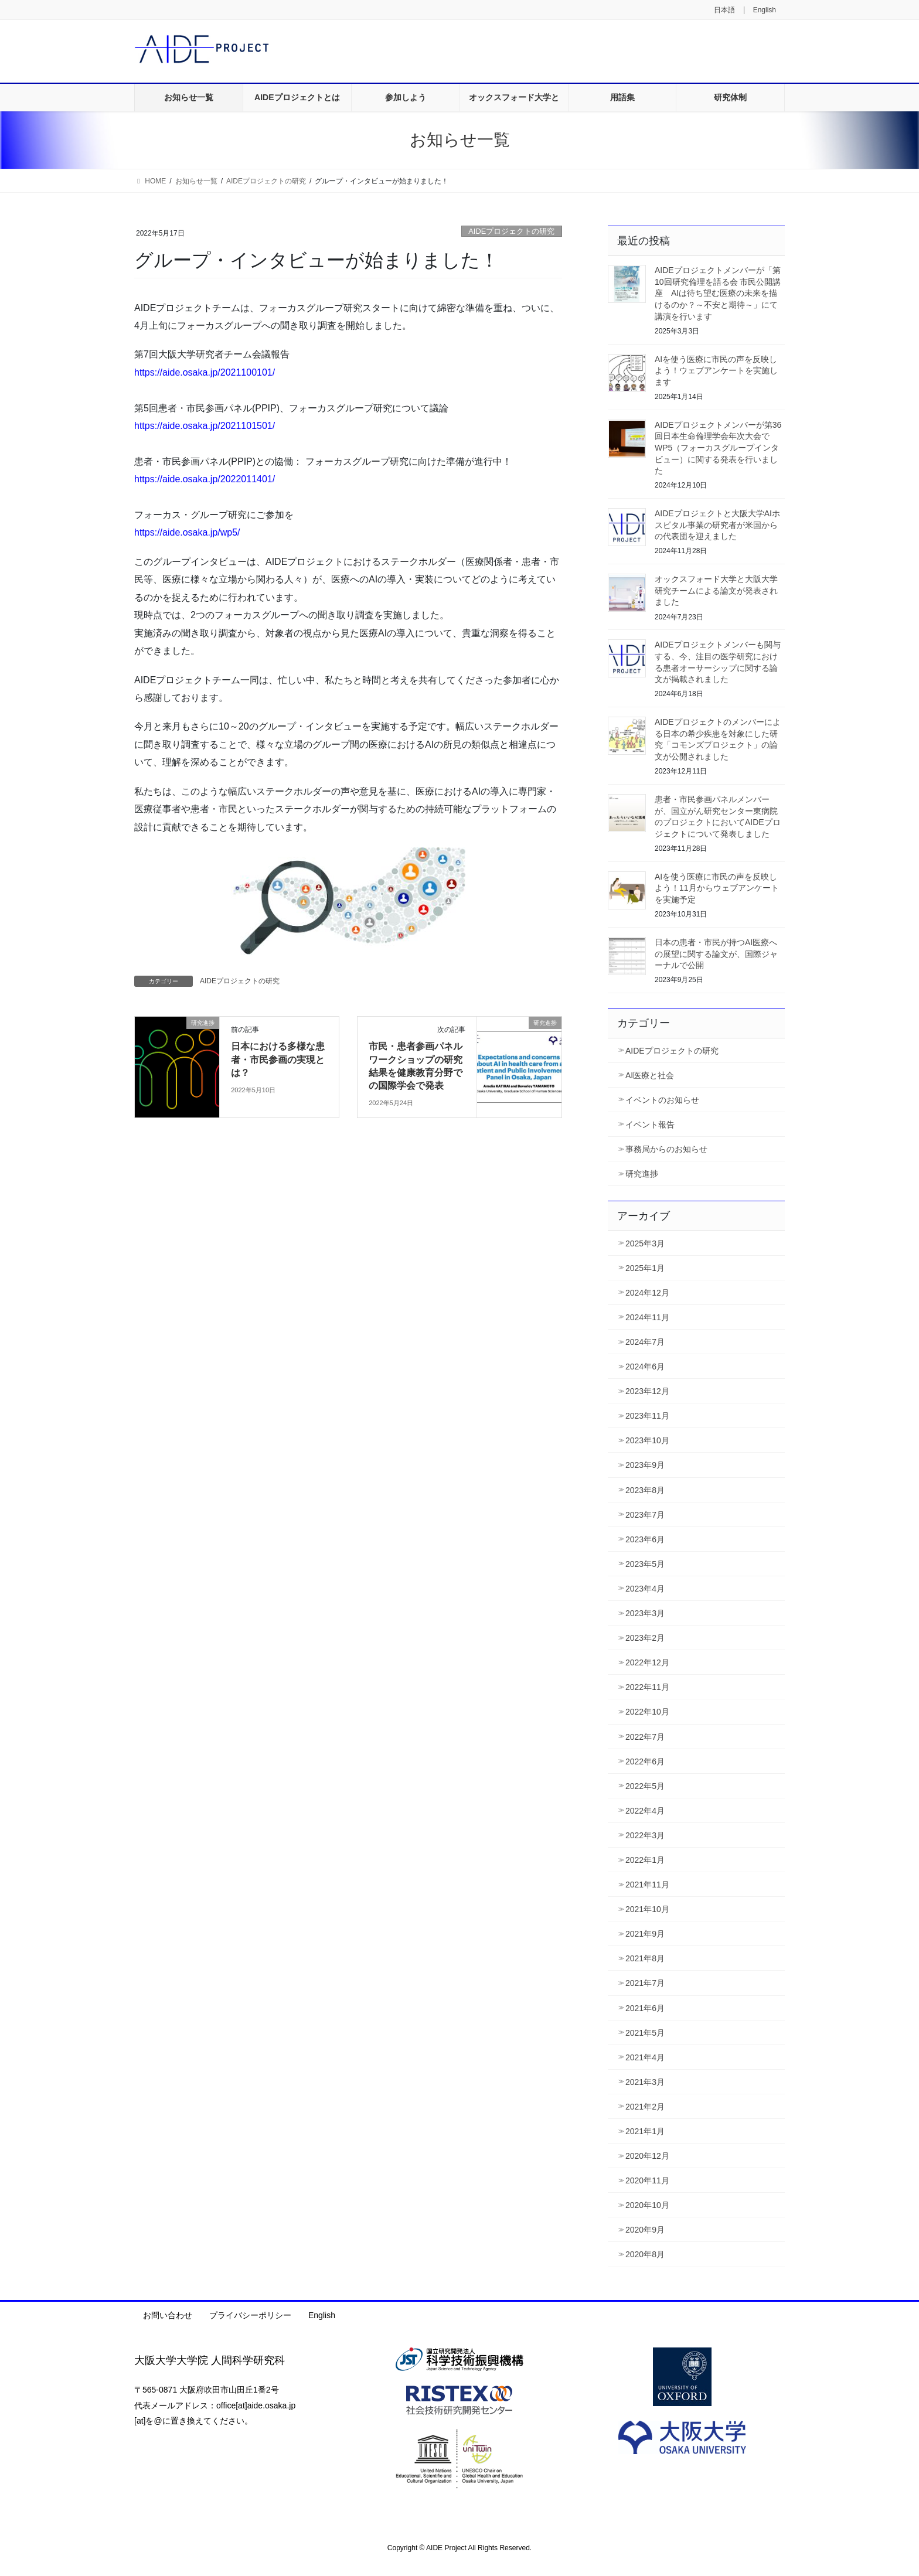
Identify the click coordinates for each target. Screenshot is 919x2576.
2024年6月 (645, 1366)
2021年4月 (645, 2057)
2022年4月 (645, 1810)
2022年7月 (645, 1737)
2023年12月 (647, 1391)
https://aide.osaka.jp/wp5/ (187, 532)
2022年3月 (645, 1835)
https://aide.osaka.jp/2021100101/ (204, 372)
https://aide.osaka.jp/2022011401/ (204, 479)
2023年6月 (645, 1539)
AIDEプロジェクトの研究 (511, 231)
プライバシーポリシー (250, 2315)
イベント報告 (650, 1124)
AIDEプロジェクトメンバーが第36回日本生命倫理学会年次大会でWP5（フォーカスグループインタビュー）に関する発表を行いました (718, 447)
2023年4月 (645, 1588)
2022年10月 (647, 1711)
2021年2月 (645, 2106)
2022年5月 (645, 1786)
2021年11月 (647, 1884)
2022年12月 (647, 1662)
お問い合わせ (167, 2315)
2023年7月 (645, 1514)
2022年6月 (645, 1761)
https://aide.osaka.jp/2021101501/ (204, 426)
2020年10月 (647, 2205)
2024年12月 (647, 1292)
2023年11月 (647, 1415)
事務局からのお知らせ (666, 1149)
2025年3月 (645, 1243)
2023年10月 (647, 1440)
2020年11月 (647, 2180)
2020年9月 (645, 2229)
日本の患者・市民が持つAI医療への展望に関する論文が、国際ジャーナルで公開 (716, 954)
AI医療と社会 (649, 1075)
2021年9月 (645, 1933)
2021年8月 (645, 1958)
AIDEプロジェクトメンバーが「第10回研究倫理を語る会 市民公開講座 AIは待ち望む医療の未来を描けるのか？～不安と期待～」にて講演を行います (718, 293)
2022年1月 (645, 1860)
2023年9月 (645, 1465)
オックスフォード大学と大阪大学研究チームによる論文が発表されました (716, 590)
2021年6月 (645, 2008)
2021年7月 (645, 1983)
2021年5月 (645, 2032)
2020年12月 (647, 2156)
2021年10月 (647, 1909)
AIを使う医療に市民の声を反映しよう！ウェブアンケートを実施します (716, 371)
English (764, 10)
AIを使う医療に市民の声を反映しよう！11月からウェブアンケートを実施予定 (717, 888)
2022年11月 (647, 1687)
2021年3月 (645, 2082)
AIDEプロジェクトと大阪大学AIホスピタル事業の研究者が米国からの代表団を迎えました (717, 525)
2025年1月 (645, 1268)
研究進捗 (641, 1173)
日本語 (724, 10)
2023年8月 (645, 1490)
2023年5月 (645, 1564)
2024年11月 (647, 1317)
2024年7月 (645, 1342)
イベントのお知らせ (662, 1100)
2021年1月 (645, 2131)
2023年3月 (645, 1613)
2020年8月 (645, 2254)
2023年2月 (645, 1638)
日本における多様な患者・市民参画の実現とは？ (278, 1059)
